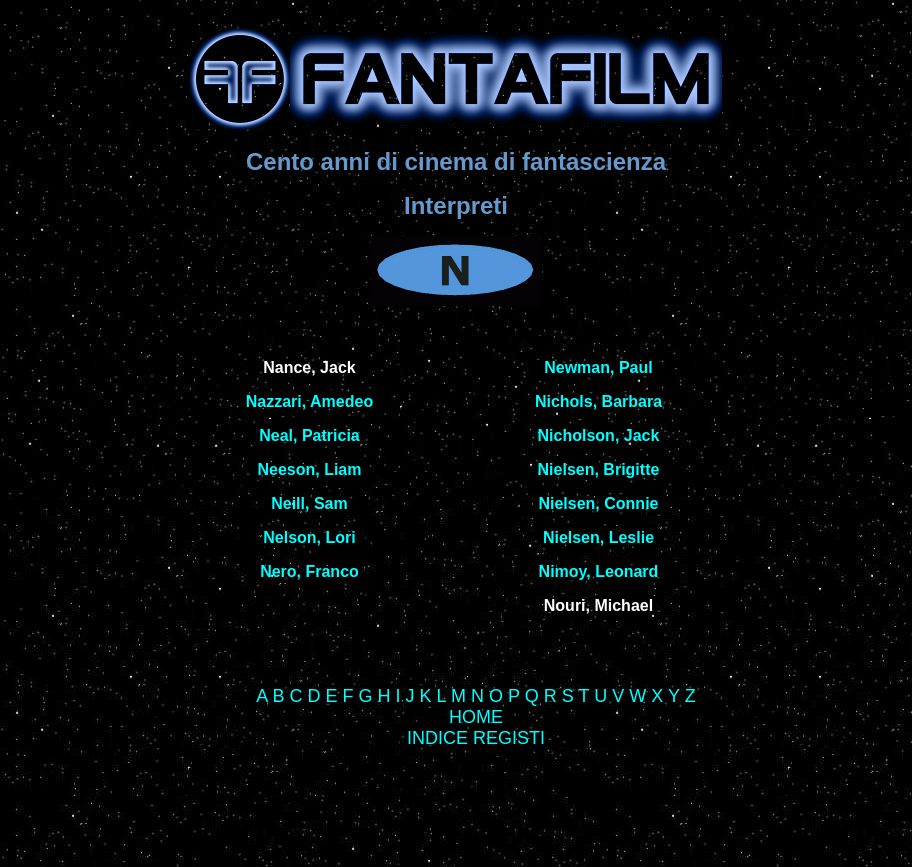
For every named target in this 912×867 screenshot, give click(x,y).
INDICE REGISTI (476, 738)
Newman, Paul (598, 367)
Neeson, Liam (309, 469)
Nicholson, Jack (599, 435)
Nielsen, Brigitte (599, 469)
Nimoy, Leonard (599, 571)
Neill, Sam (309, 503)
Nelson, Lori (309, 537)
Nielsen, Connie (598, 503)
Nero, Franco (309, 571)
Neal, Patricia (309, 435)
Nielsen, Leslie (598, 537)
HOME (476, 717)
